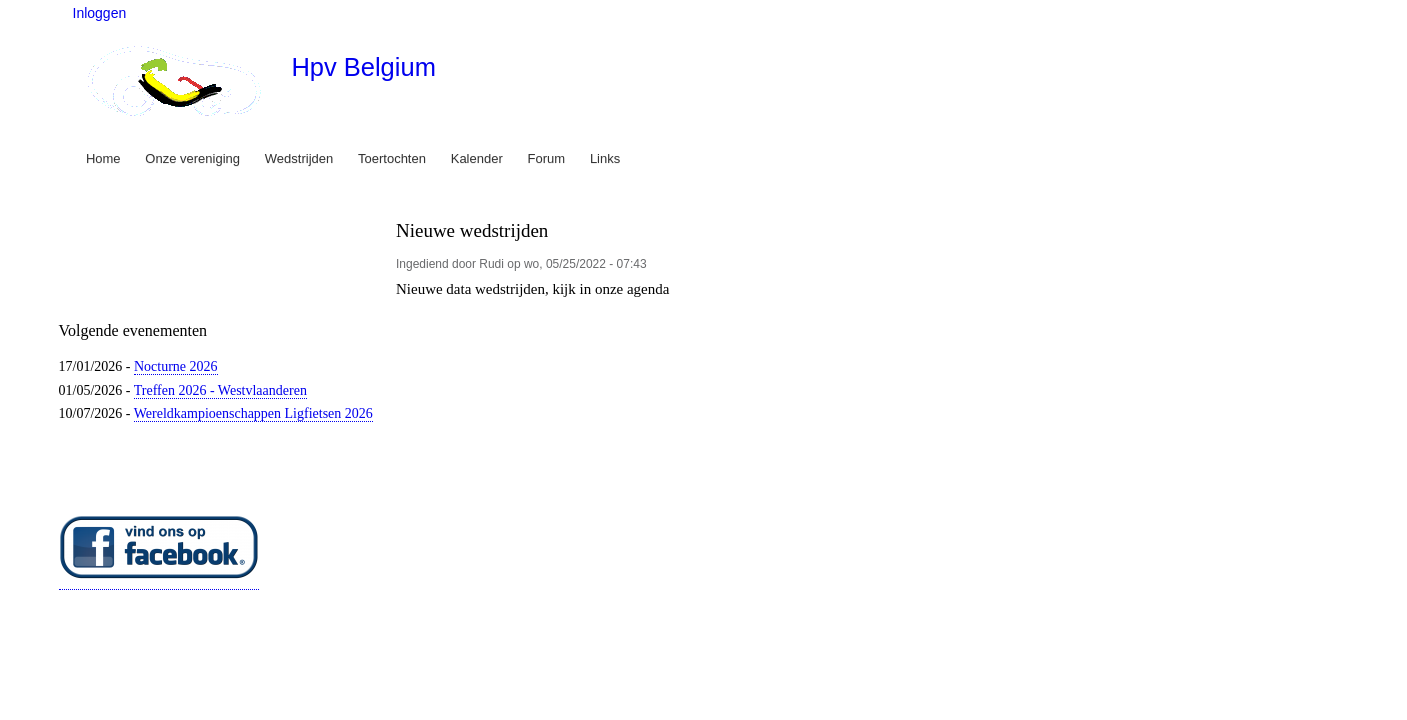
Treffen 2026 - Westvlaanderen (220, 390)
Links (605, 158)
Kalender (477, 158)
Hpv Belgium (363, 67)
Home (103, 158)
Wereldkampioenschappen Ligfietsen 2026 (253, 413)
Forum (547, 158)
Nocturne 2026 (176, 366)
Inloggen (100, 13)
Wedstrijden (299, 158)
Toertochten (392, 158)
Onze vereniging (192, 158)
